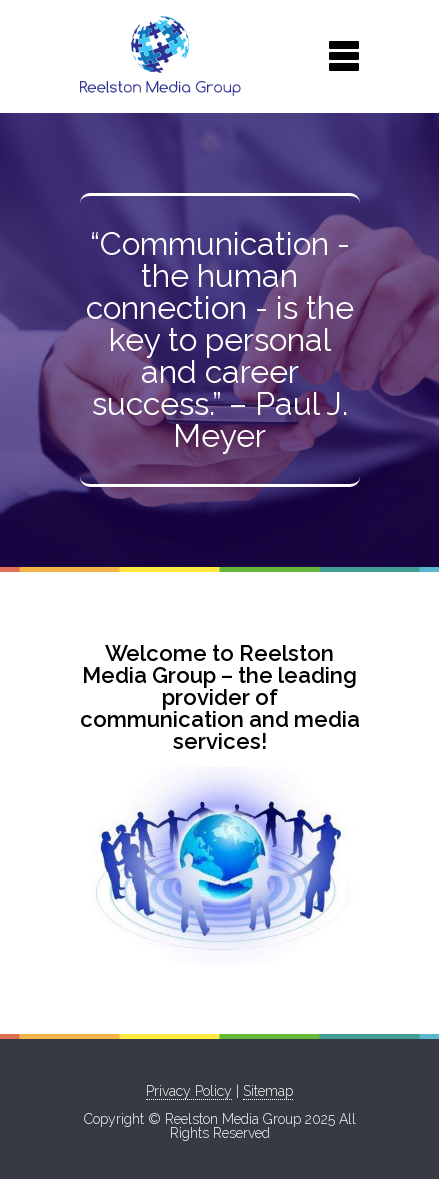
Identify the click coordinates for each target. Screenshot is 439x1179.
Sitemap (268, 1091)
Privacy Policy (189, 1091)
